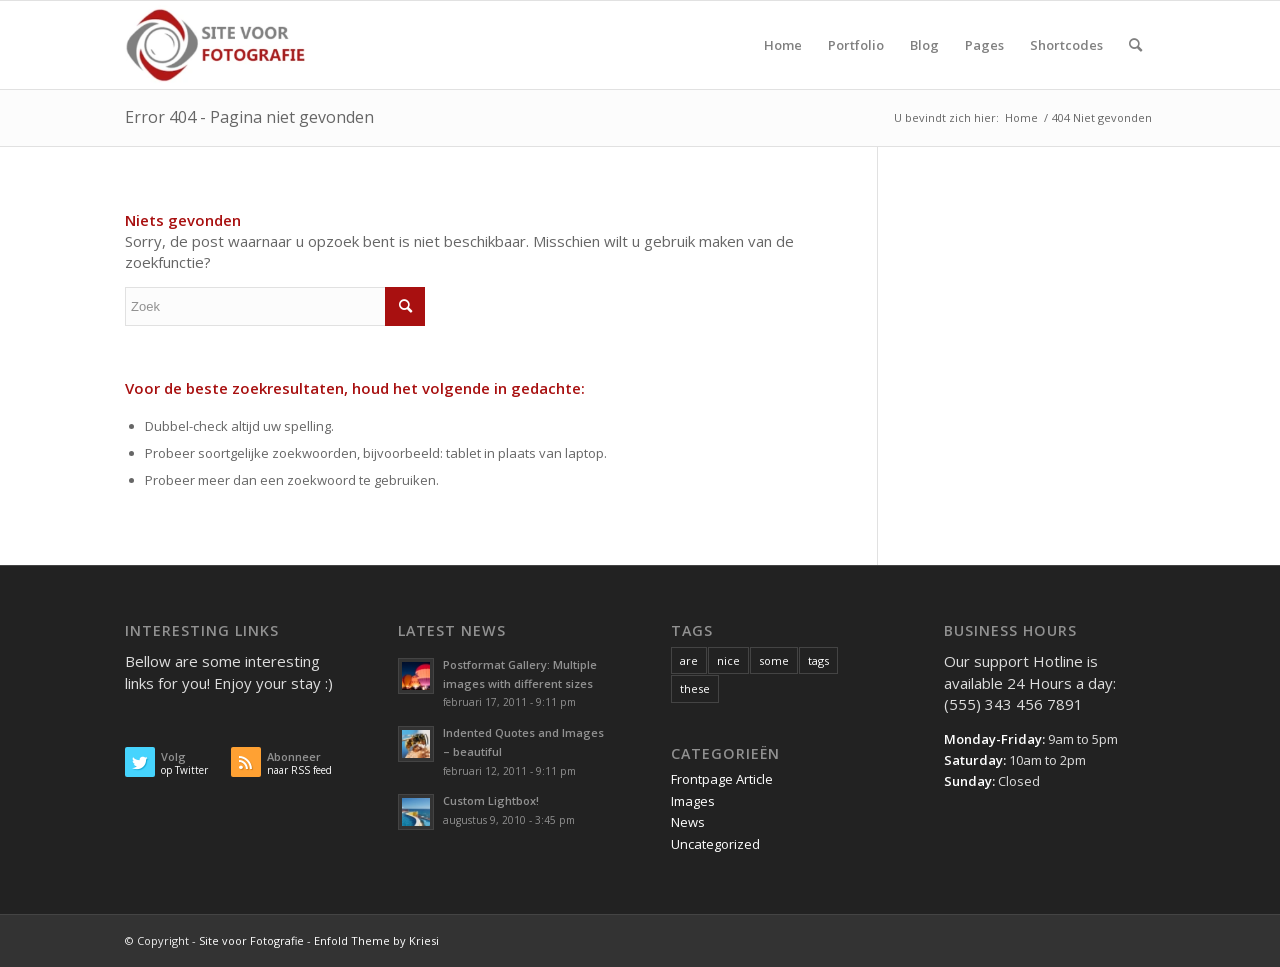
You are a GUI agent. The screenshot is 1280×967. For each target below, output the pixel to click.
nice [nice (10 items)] (728, 660)
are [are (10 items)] (689, 660)
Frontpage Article (722, 779)
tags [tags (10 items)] (818, 660)
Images (693, 801)
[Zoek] (1135, 45)
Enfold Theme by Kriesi (376, 940)
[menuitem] (783, 45)
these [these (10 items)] (695, 688)
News (688, 822)
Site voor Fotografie (251, 940)
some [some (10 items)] (774, 660)
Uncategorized (715, 844)
